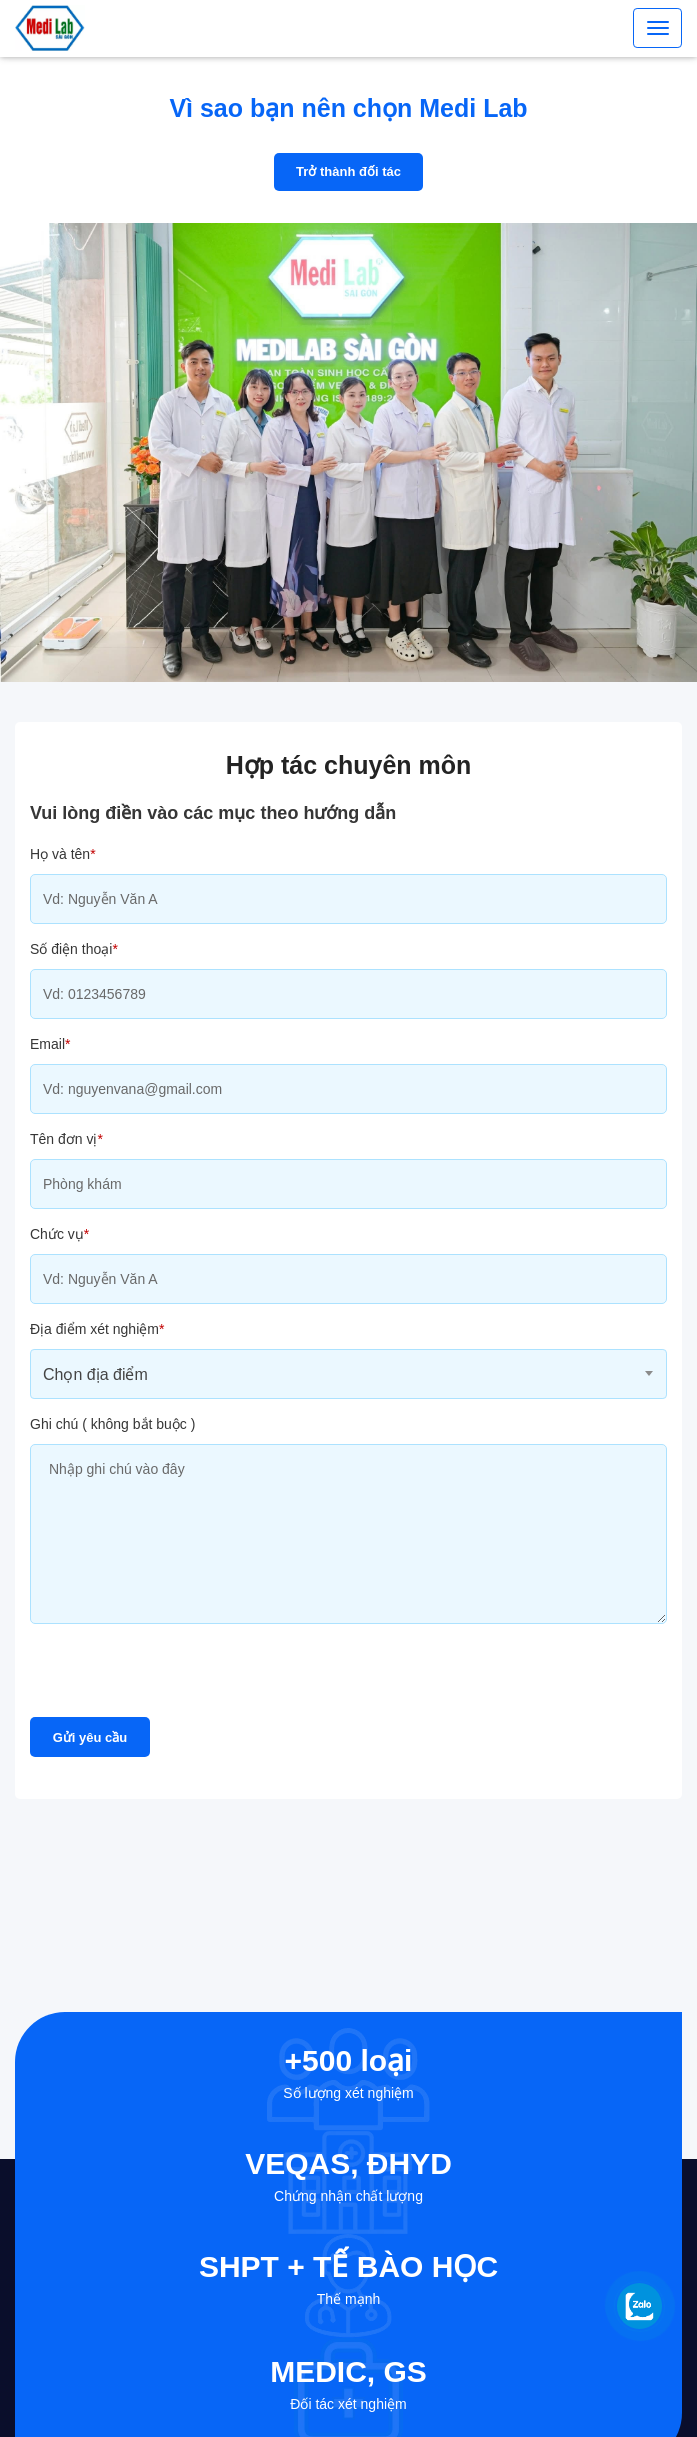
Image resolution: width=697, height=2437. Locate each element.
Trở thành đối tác (348, 171)
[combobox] (348, 1374)
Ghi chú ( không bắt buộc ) (112, 1424)
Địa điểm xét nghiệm (97, 1329)
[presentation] (182, 1678)
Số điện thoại (74, 949)
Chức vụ (59, 1234)
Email (50, 1044)
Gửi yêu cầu (90, 1737)
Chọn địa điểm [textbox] (95, 1374)
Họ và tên (63, 854)
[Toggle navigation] (657, 28)
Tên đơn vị (66, 1139)
